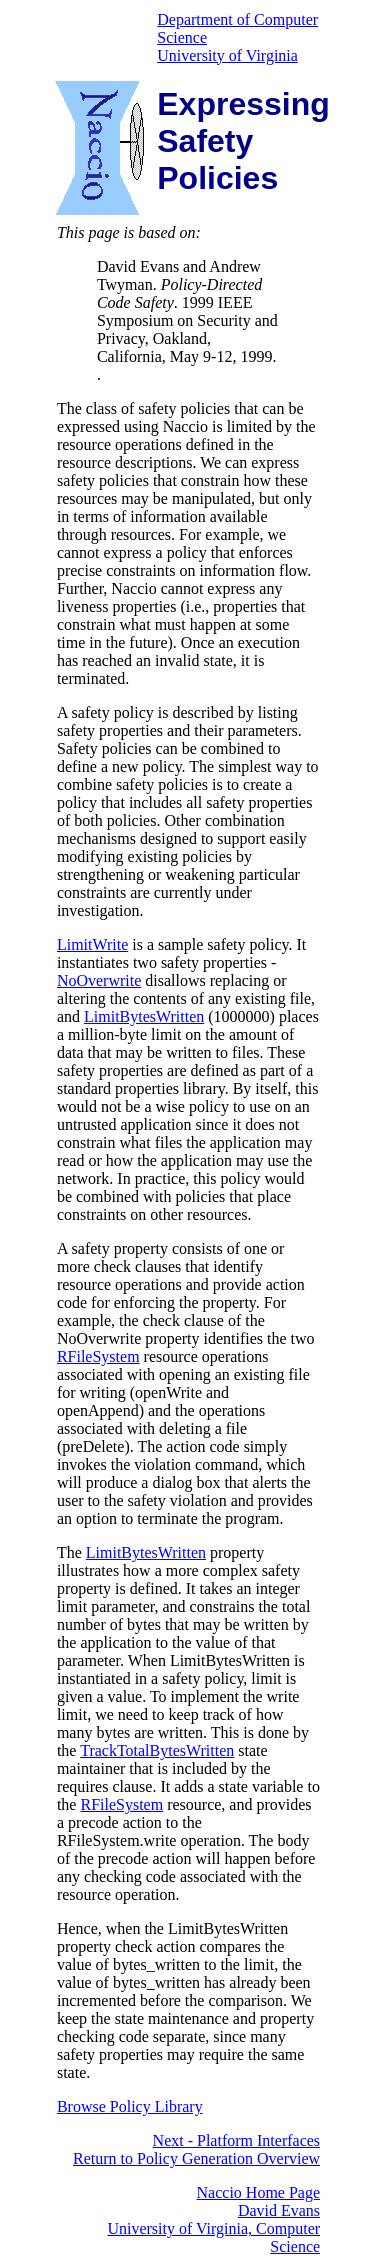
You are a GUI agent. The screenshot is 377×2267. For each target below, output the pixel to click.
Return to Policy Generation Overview (196, 2158)
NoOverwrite (99, 980)
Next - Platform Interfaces (236, 2140)
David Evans (279, 2210)
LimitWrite (92, 944)
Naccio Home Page (259, 2192)
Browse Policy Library (130, 2106)
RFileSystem (98, 1356)
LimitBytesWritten (144, 1016)
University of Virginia (227, 55)
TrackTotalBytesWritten (157, 1750)
